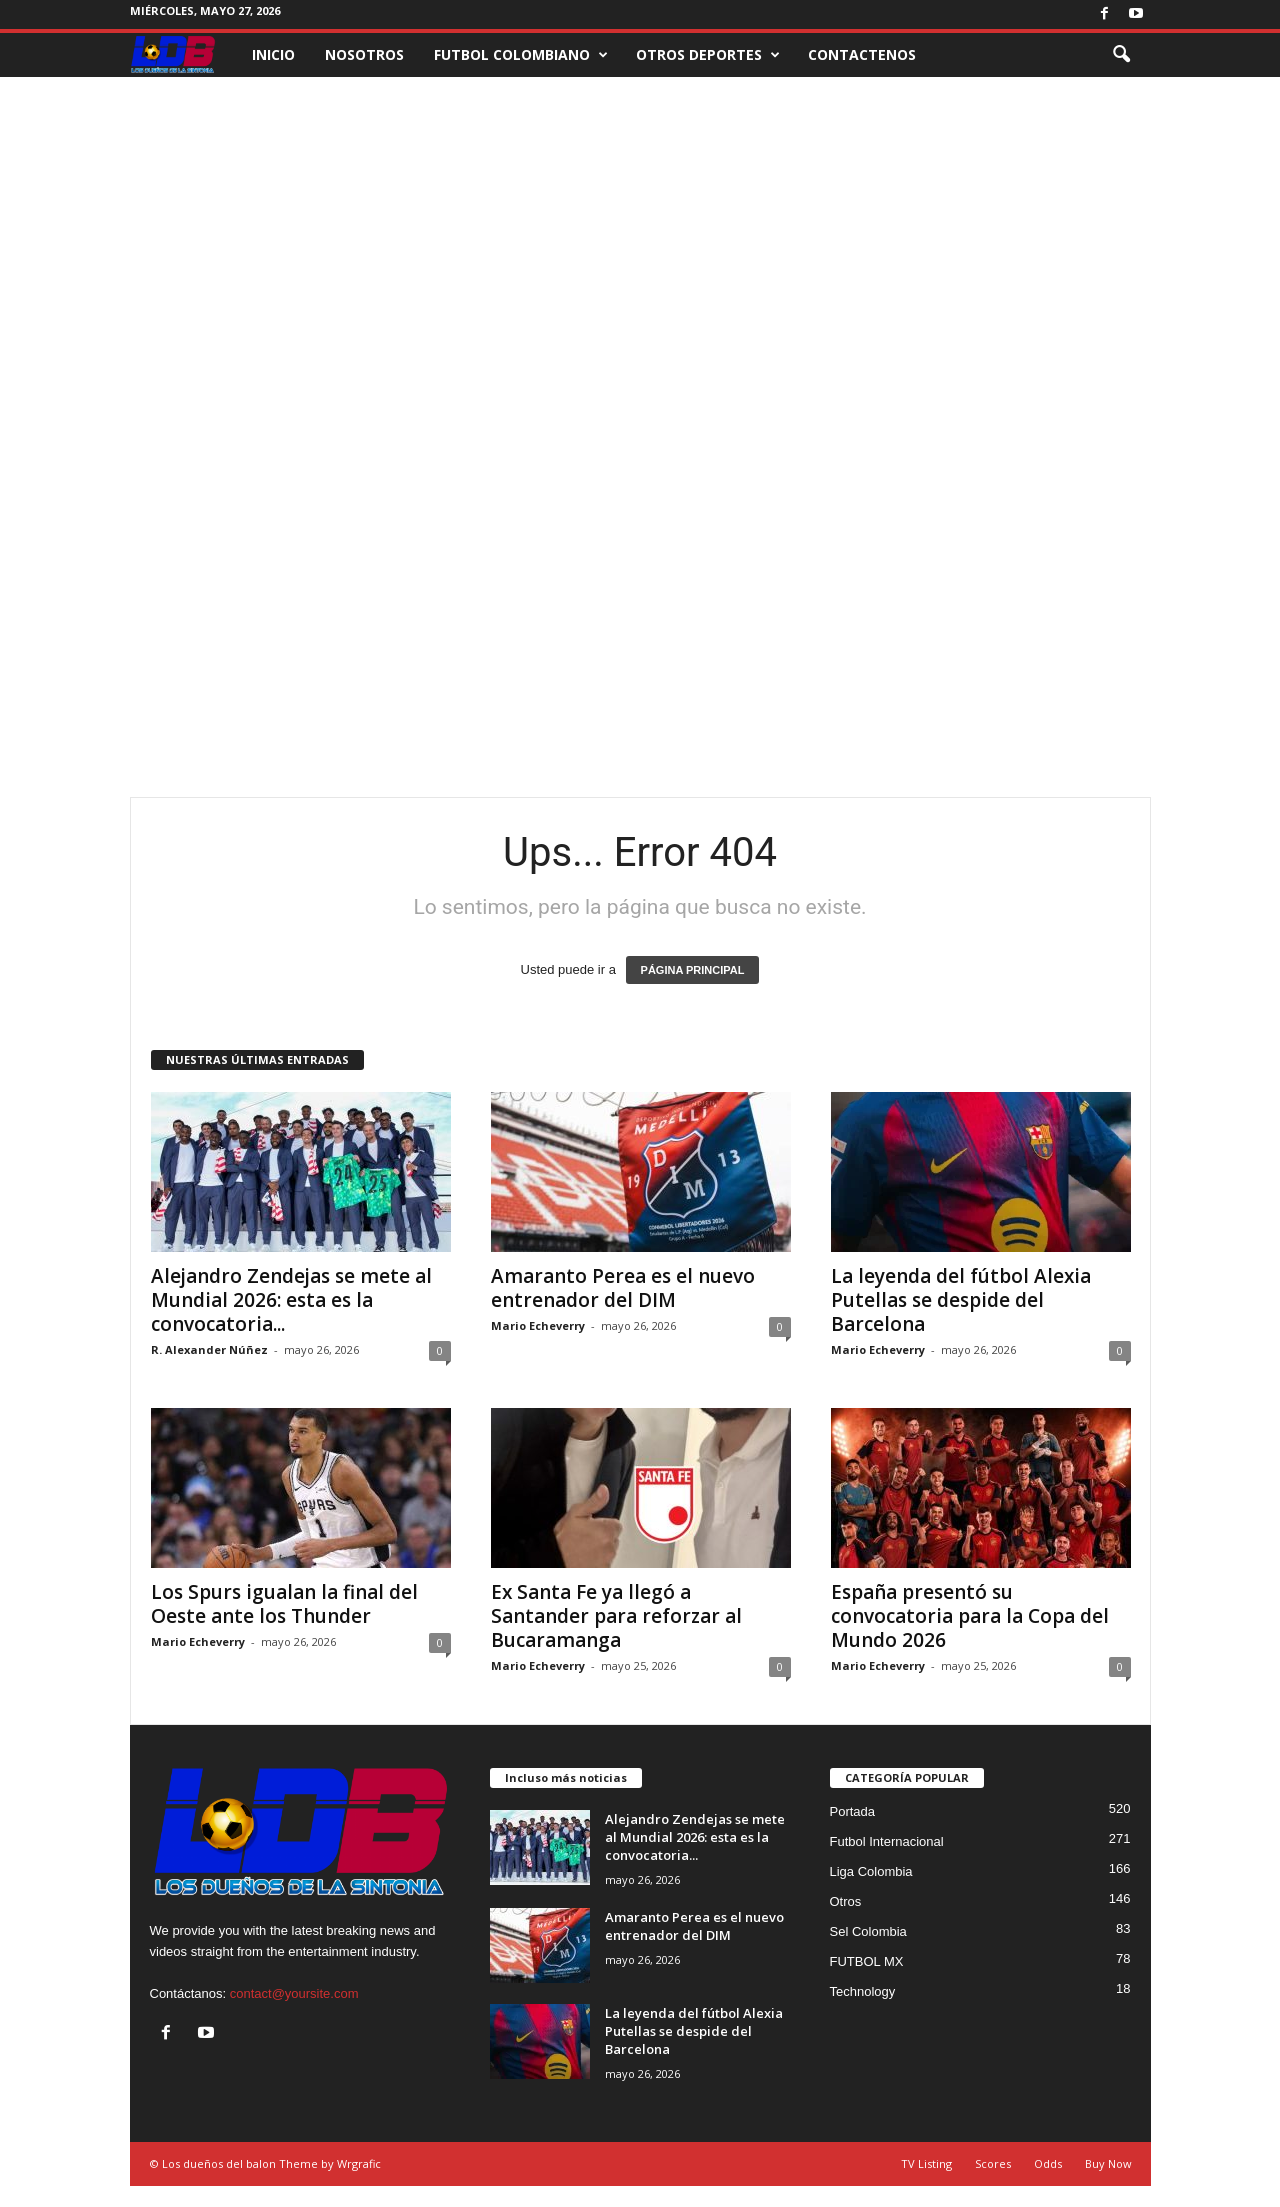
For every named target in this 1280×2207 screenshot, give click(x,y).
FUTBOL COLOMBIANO (521, 55)
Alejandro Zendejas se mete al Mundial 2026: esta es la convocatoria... (291, 1300)
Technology (863, 1991)
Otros (846, 1901)
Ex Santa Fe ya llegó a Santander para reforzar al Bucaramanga (616, 1616)
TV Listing (926, 2163)
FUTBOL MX (867, 1961)
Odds (1048, 2163)
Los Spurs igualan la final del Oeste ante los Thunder (284, 1604)
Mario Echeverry (538, 1325)
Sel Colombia (868, 1931)
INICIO (273, 54)
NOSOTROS (364, 54)
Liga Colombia (871, 1871)
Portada (853, 1811)
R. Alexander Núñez (209, 1349)
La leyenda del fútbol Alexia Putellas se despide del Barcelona (961, 1300)
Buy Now (1108, 2163)
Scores (993, 2163)
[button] (1121, 55)
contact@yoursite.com (294, 1993)
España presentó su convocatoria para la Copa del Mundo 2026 (970, 1616)
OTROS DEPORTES (708, 55)
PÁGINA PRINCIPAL (693, 970)
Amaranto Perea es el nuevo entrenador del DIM (623, 1288)
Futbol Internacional (887, 1841)
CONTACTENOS (862, 54)
